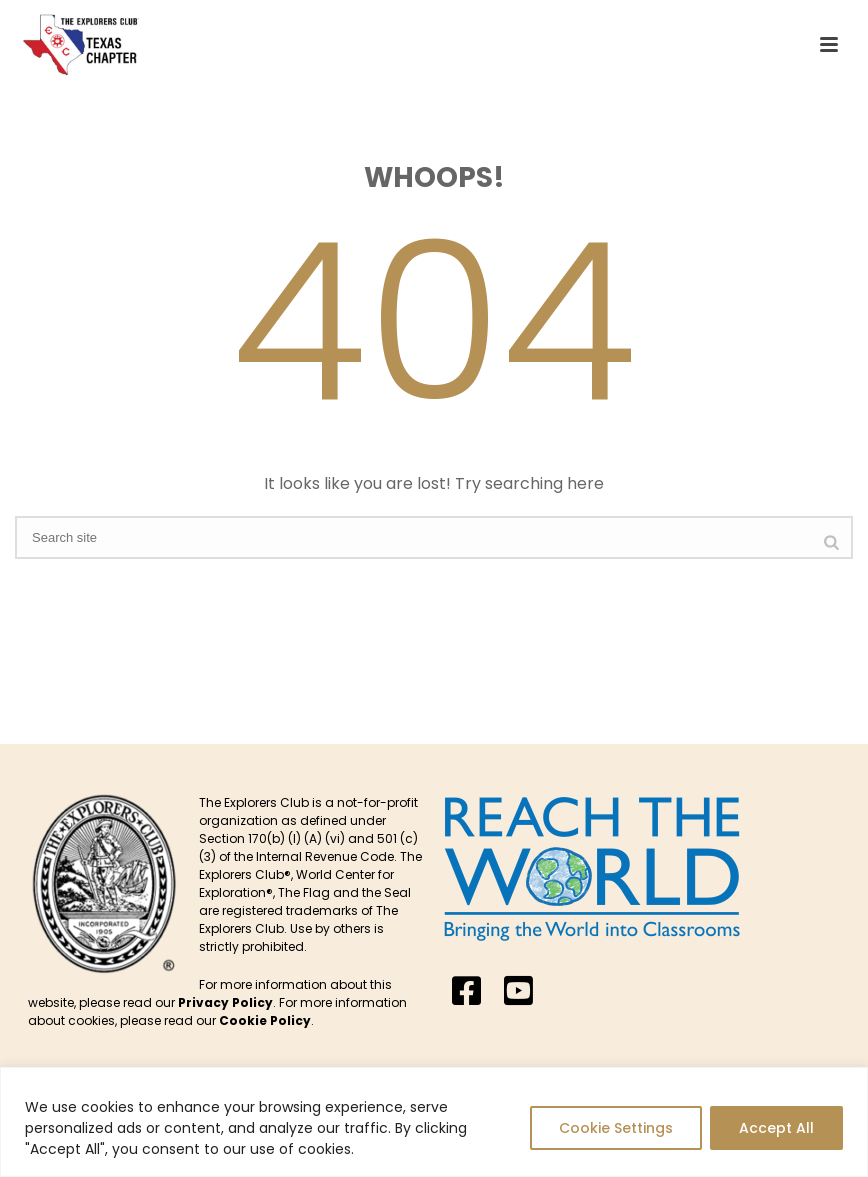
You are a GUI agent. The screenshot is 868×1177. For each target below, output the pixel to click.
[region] (434, 1122)
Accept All (776, 1128)
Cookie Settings (616, 1128)
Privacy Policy (225, 1002)
